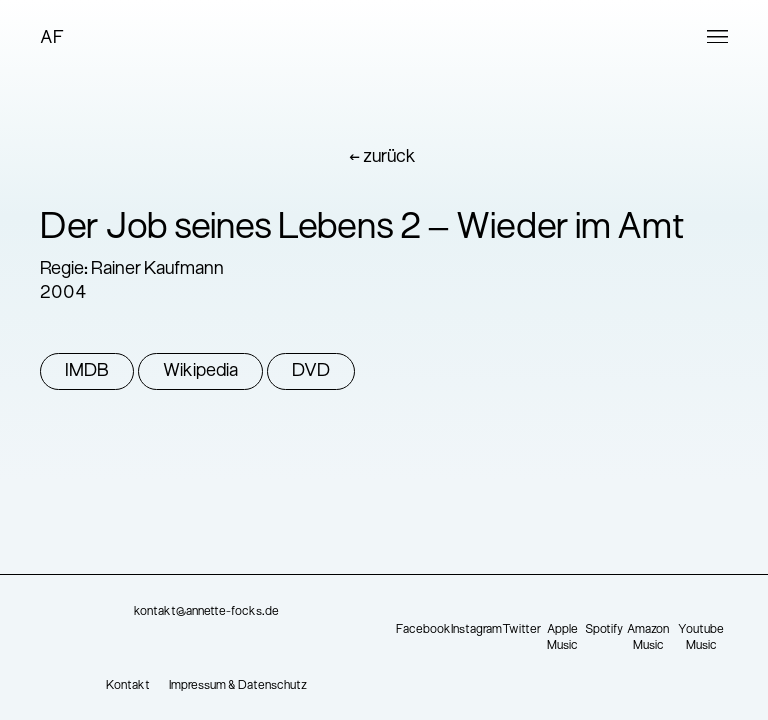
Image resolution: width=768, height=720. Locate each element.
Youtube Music (701, 638)
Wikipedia (200, 371)
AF (52, 38)
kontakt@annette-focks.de (206, 612)
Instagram (476, 630)
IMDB (87, 371)
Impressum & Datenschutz (238, 686)
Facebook (423, 630)
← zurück (382, 157)
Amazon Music (648, 638)
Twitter (521, 630)
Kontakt (128, 686)
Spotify (604, 630)
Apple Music (562, 638)
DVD (311, 371)
